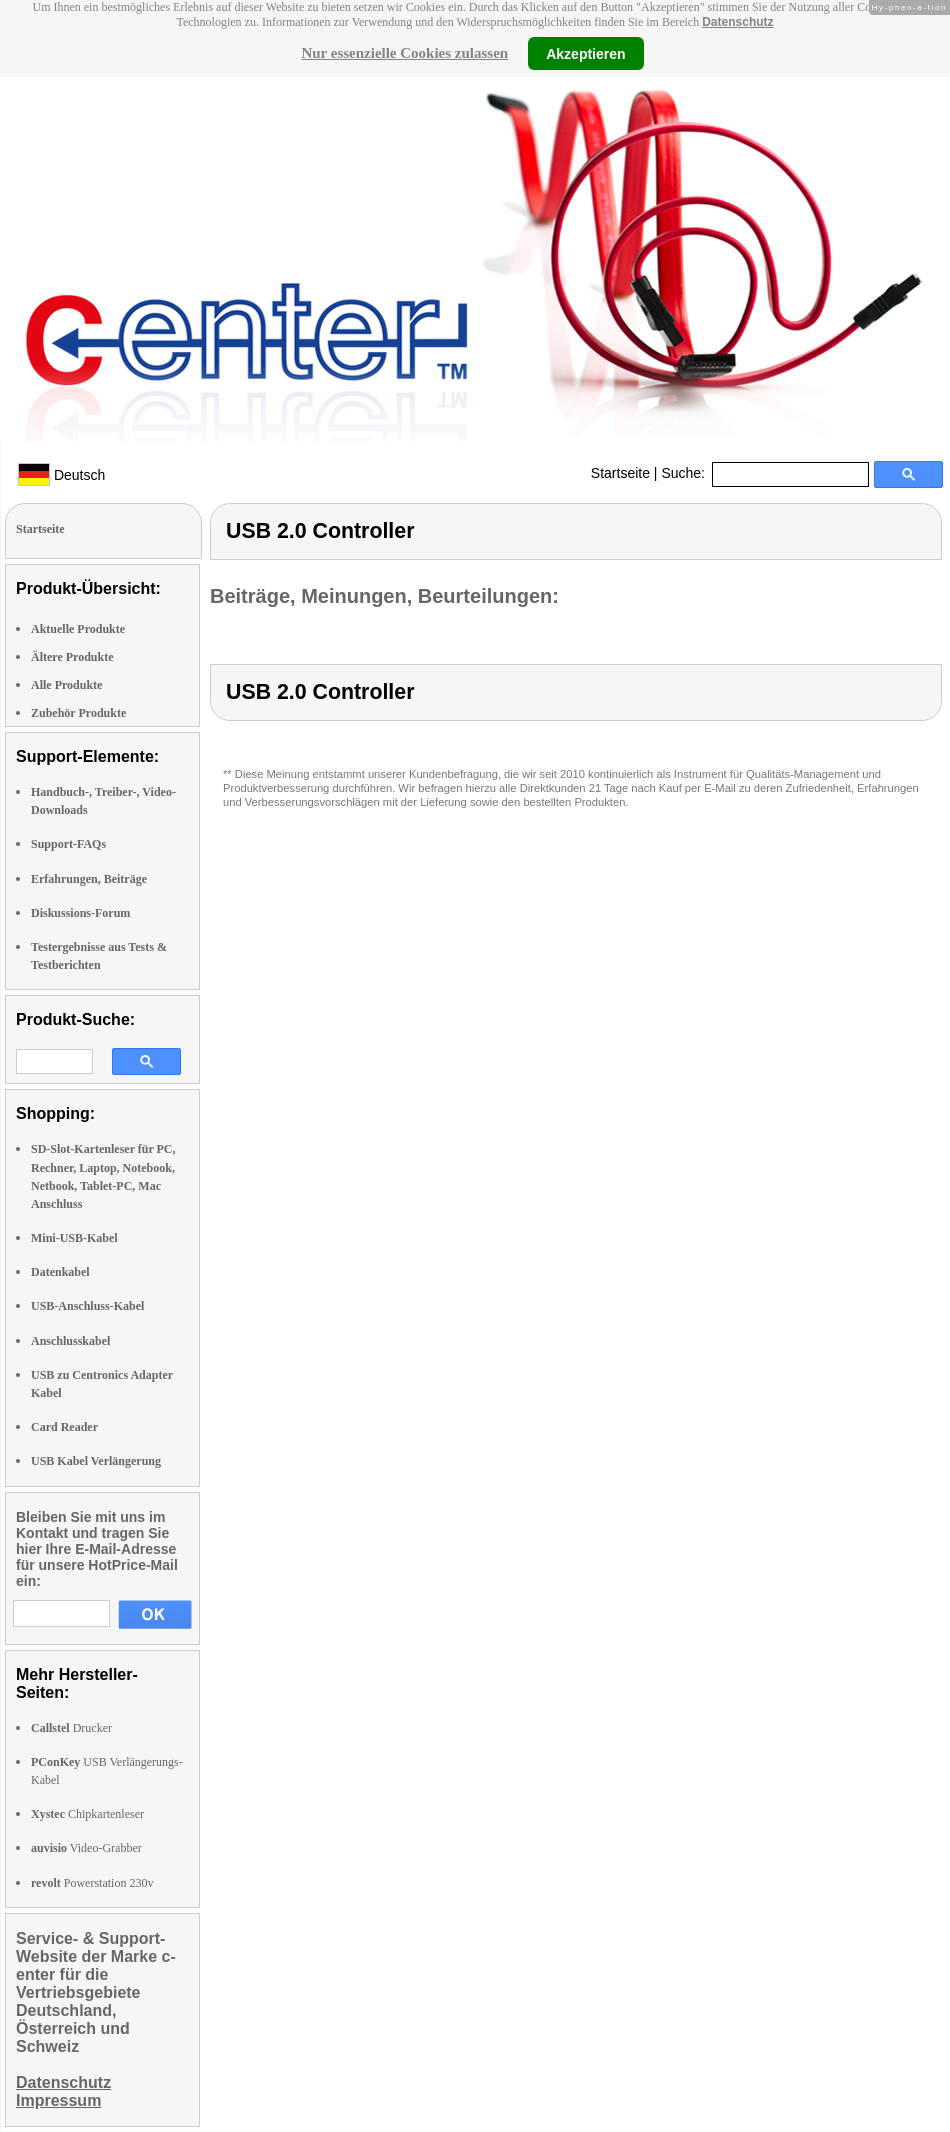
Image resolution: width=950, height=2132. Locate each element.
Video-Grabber (86, 1848)
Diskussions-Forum (80, 913)
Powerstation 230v (92, 1883)
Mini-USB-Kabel (74, 1238)
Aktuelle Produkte (78, 629)
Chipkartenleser (87, 1814)
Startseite (620, 473)
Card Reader (64, 1427)
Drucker (71, 1728)
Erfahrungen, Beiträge (89, 879)
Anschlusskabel (70, 1341)
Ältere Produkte (72, 657)
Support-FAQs (68, 844)
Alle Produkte (66, 685)
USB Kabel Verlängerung (96, 1461)
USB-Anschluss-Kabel (87, 1306)
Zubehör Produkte (78, 713)
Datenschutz (737, 22)
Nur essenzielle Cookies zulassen (404, 53)
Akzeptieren (585, 53)
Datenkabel (60, 1272)
